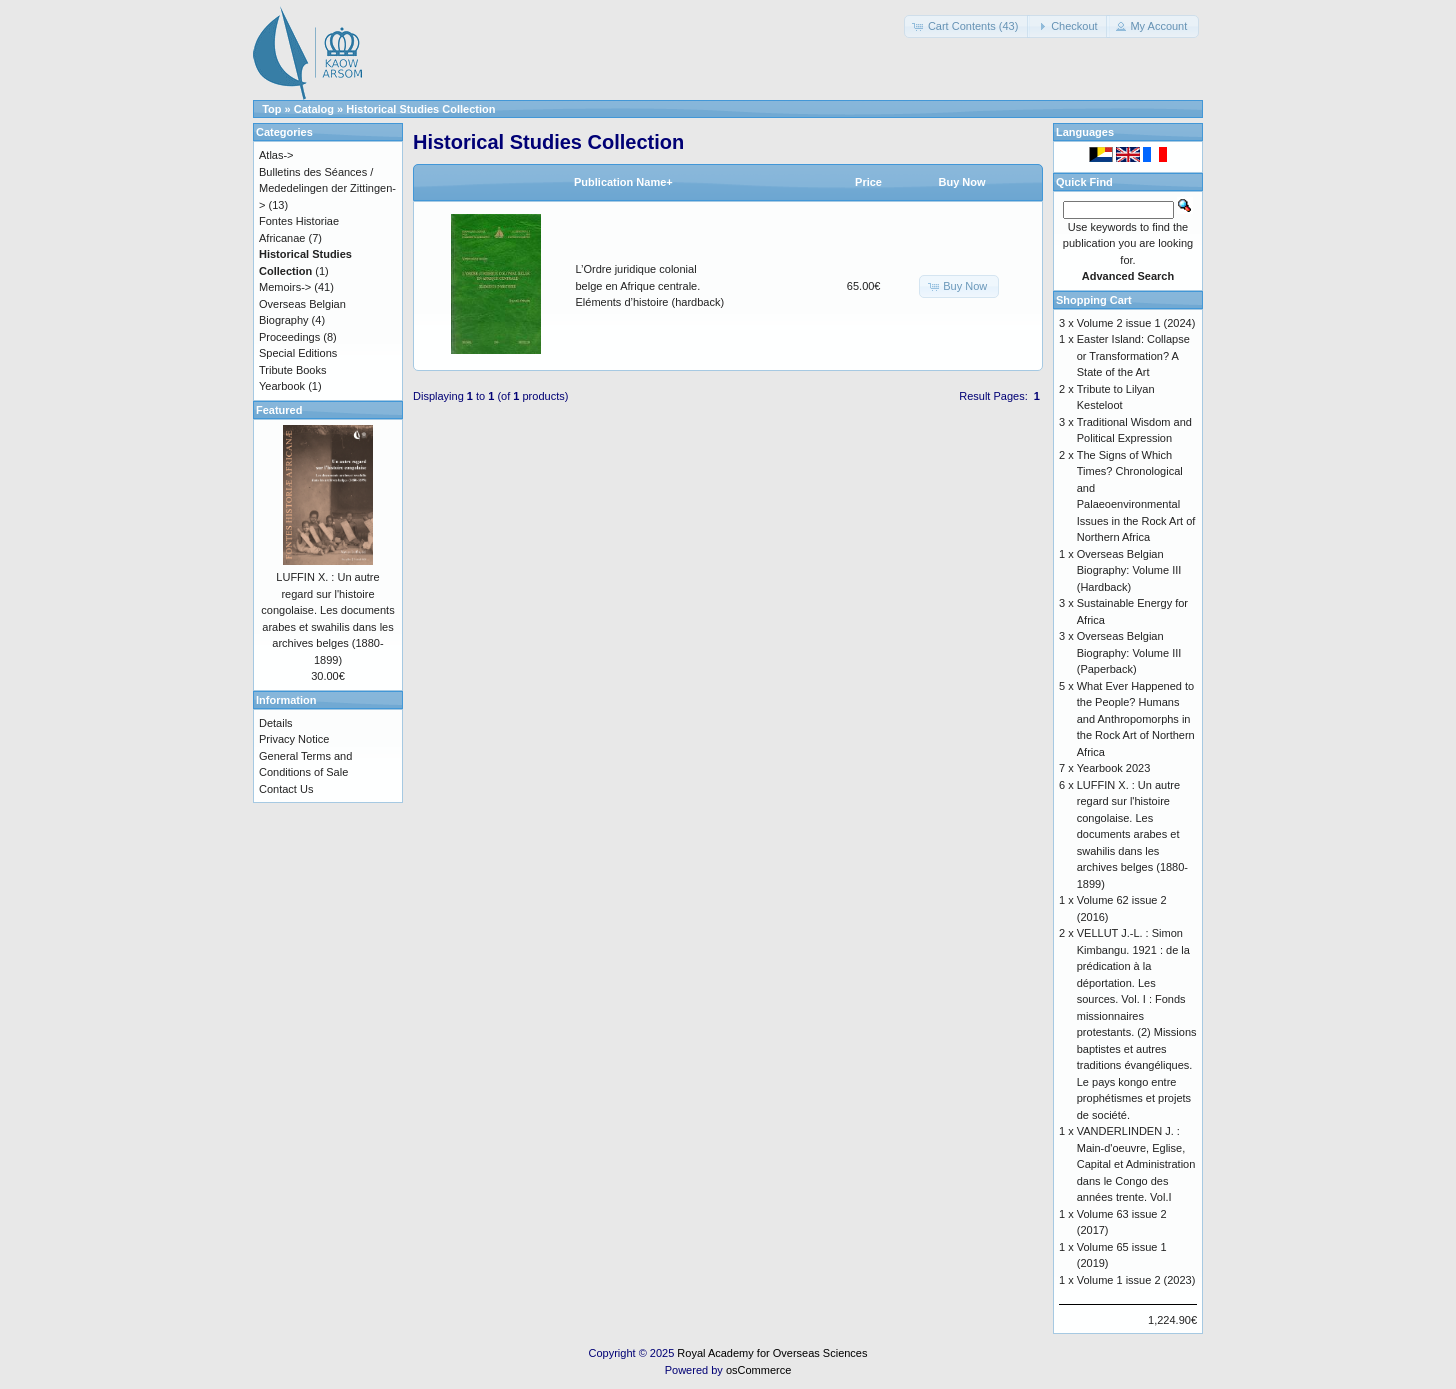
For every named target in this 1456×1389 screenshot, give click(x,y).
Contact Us (286, 789)
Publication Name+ (623, 182)
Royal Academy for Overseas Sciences (772, 1353)
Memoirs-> (285, 287)
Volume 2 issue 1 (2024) (1136, 323)
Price (868, 182)
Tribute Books (292, 370)
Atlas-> (276, 155)
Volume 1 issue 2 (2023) (1136, 1280)
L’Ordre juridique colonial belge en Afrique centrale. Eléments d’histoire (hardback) (650, 285)
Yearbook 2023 (1114, 768)
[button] (967, 26)
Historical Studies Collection (420, 109)
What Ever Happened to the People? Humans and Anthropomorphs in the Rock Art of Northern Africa (1136, 719)
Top (271, 109)
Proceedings (289, 337)
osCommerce (758, 1370)
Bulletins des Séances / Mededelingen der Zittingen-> (327, 188)
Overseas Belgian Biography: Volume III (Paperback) (1129, 652)
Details (276, 723)
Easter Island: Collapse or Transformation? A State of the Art (1133, 355)
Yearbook (282, 386)
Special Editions (298, 353)
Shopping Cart (1094, 300)
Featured (279, 410)
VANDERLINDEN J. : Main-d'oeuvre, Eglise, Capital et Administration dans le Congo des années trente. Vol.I (1136, 1164)
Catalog (314, 109)
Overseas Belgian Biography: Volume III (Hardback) (1129, 570)
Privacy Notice (294, 739)
